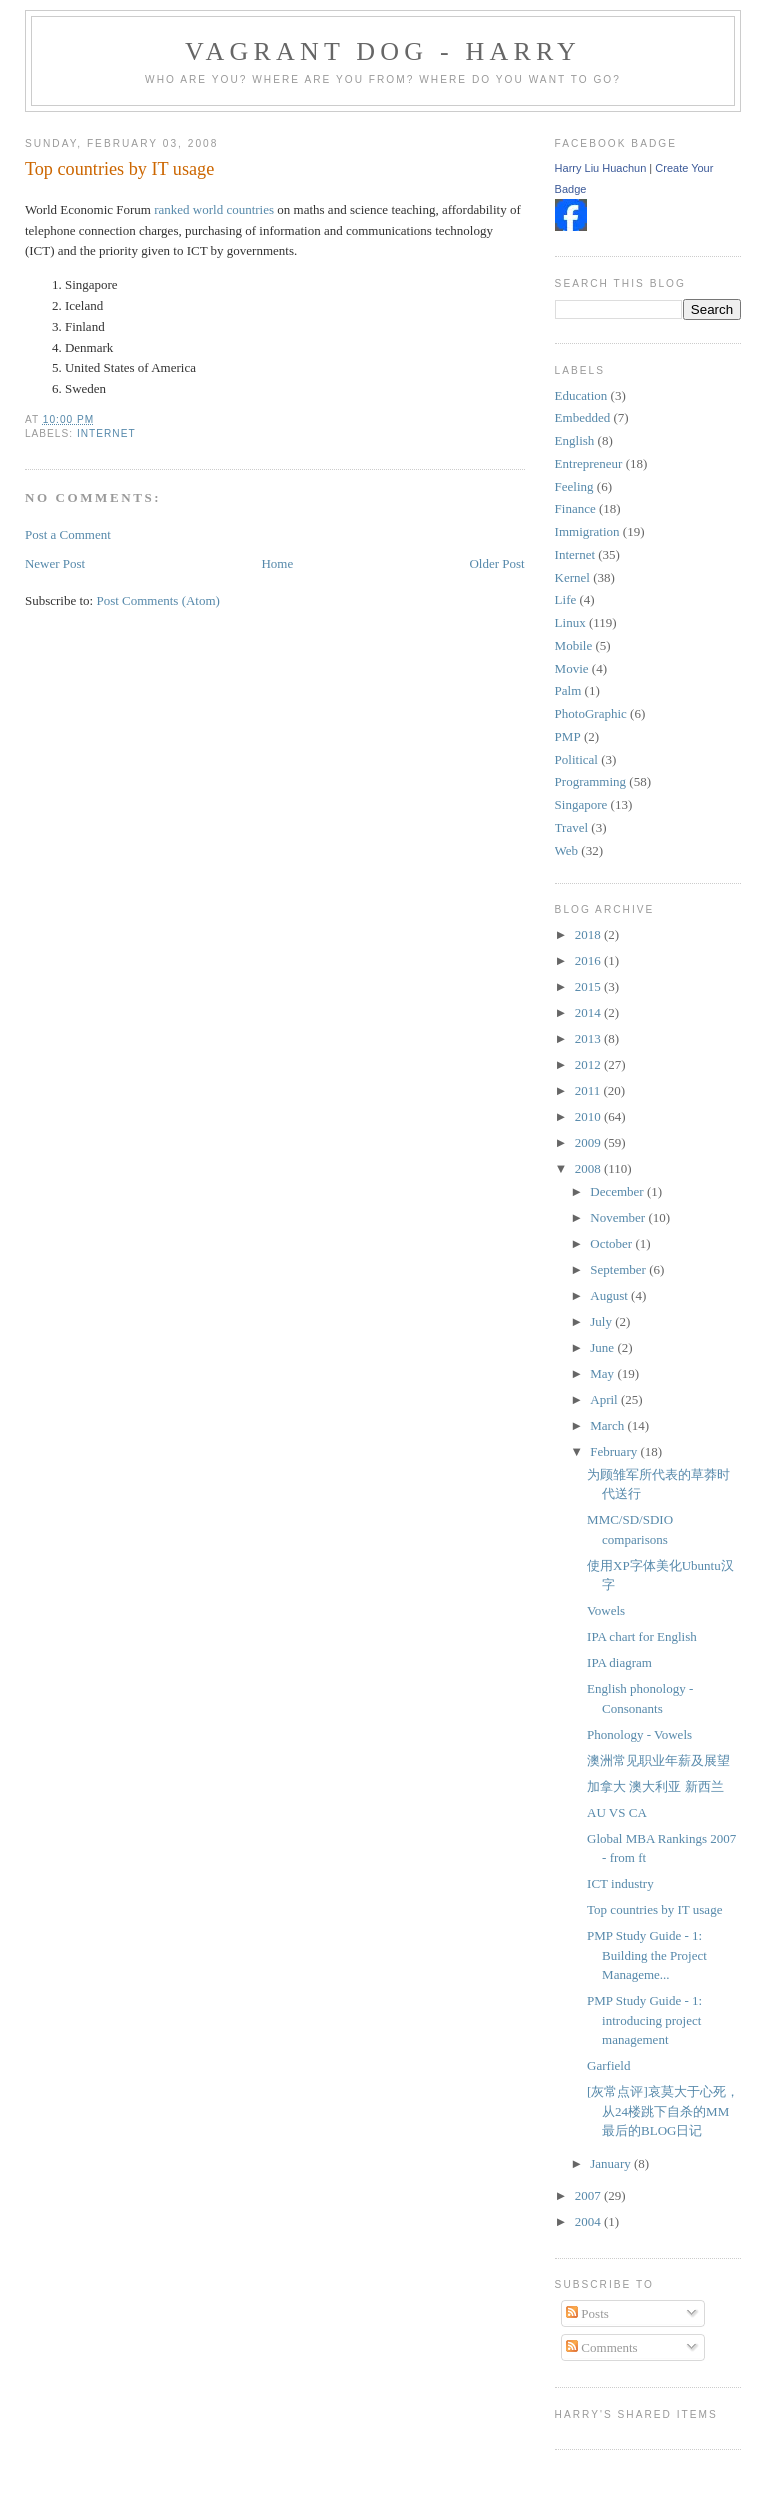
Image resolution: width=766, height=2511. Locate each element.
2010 (589, 1116)
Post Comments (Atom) (158, 600)
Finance (575, 508)
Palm (568, 690)
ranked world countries (214, 209)
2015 (589, 986)
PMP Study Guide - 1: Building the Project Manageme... (647, 1955)
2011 (589, 1090)
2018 (589, 934)
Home (277, 563)
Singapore (581, 804)
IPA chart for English (642, 1636)
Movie (572, 668)
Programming (591, 781)
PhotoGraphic (591, 713)
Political (576, 759)
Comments (602, 2347)
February (615, 1451)
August (610, 1295)
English (575, 440)
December (618, 1191)
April (605, 1399)
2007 (589, 2195)
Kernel (572, 577)
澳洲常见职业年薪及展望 (658, 1760)
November (619, 1217)
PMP (568, 736)
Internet (106, 433)
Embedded (583, 417)
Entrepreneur (589, 463)
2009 (589, 1142)
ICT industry (620, 1883)
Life (566, 599)
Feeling (574, 486)
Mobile (574, 645)
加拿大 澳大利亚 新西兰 (655, 1786)
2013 (589, 1038)
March (608, 1425)
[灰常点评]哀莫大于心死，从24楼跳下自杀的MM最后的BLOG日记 (663, 2111)
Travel (571, 827)
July (602, 1321)
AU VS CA (617, 1812)
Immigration (587, 531)
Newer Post (55, 563)
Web (567, 850)
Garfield (608, 2065)
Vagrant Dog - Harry (383, 51)
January (612, 2163)
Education (581, 395)
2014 (589, 1012)
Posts (587, 2313)
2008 (589, 1168)
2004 (589, 2221)
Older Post (496, 563)
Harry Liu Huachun (601, 168)
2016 (589, 960)
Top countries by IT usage (119, 169)
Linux (570, 622)
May (603, 1373)
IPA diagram (619, 1662)
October (612, 1243)
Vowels (606, 1610)
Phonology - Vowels (639, 1734)
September (619, 1269)
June (603, 1347)
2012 (589, 1064)
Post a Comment (68, 534)
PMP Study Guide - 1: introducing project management (644, 2020)
